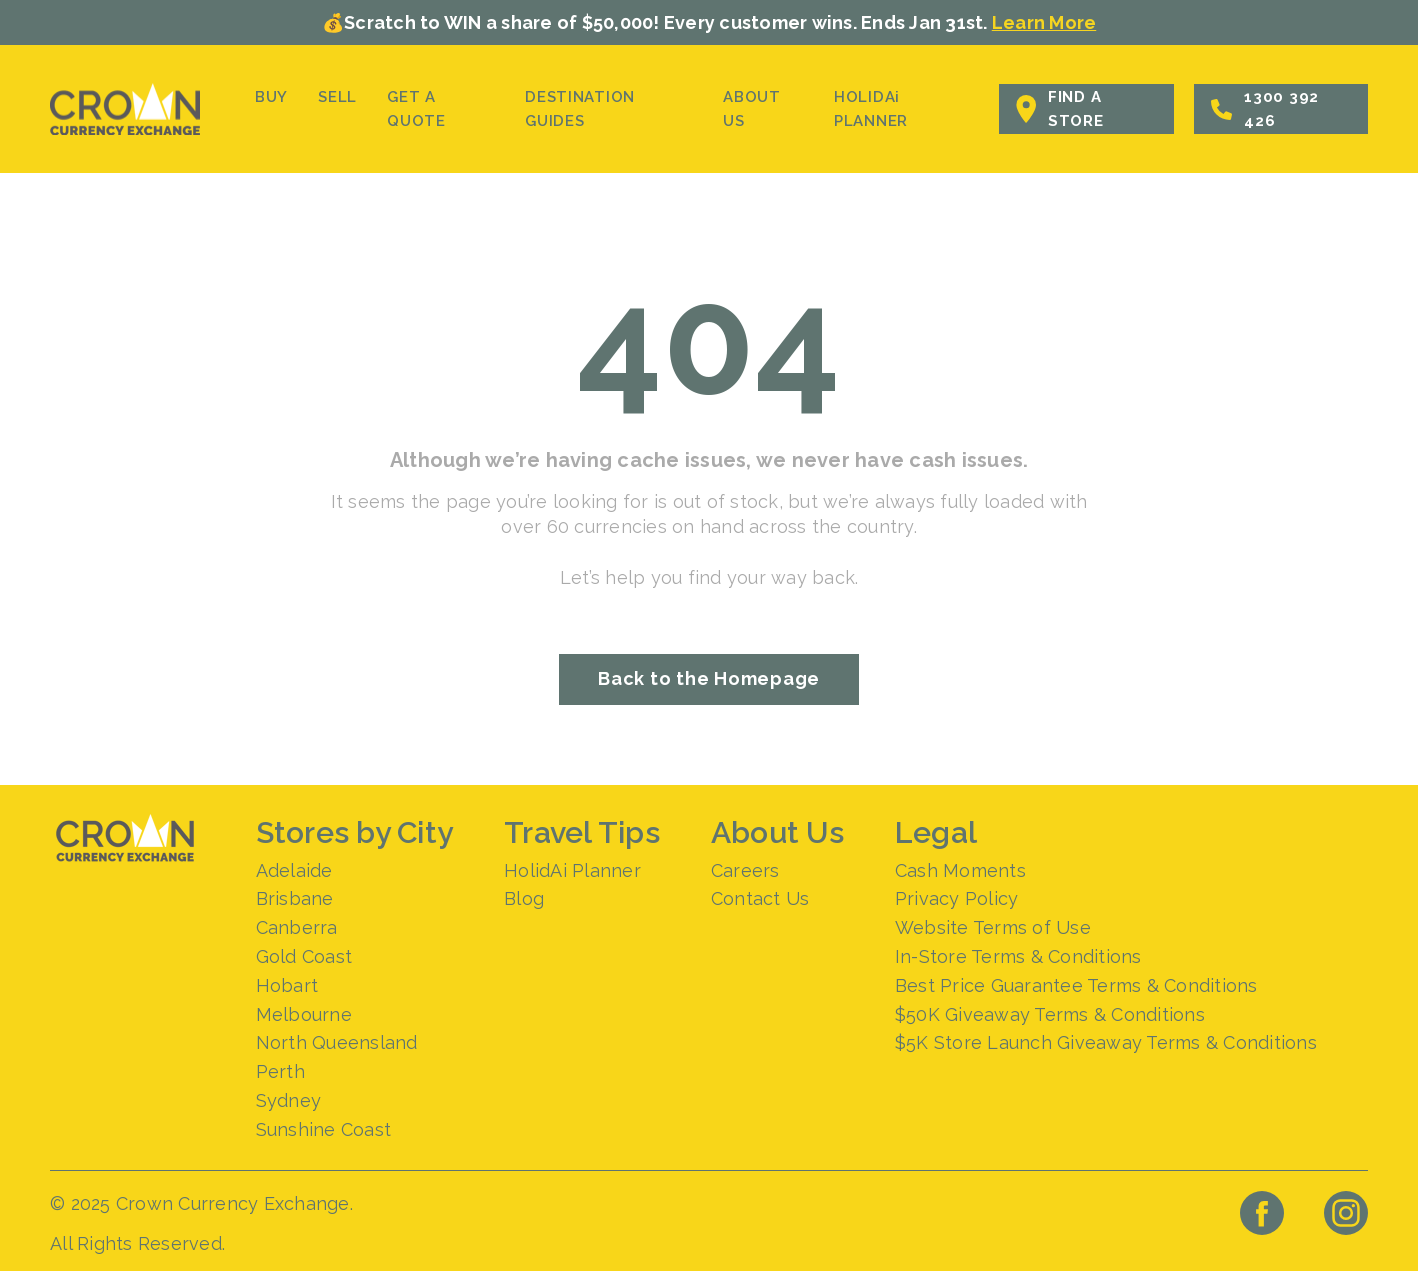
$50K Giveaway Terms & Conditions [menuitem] (1050, 1014)
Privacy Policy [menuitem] (957, 898)
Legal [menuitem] (936, 832)
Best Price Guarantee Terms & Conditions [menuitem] (1076, 985)
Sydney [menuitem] (289, 1100)
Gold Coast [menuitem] (304, 956)
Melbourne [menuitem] (304, 1014)
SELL (337, 97)
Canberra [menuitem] (297, 927)
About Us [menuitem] (777, 832)
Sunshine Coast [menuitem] (324, 1129)
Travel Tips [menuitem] (582, 832)
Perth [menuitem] (280, 1071)
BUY (271, 97)
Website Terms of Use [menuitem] (993, 927)
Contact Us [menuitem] (760, 898)
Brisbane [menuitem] (295, 898)
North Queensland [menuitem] (337, 1042)
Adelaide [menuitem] (294, 870)
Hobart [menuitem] (287, 985)
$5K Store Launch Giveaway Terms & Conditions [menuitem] (1106, 1042)
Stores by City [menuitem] (355, 832)
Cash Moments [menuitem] (960, 870)
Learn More (1044, 22)
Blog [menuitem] (524, 898)
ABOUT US (752, 109)
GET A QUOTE (416, 109)
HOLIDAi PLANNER (871, 109)
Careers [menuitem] (745, 870)
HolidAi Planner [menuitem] (572, 870)
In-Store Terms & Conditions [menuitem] (1018, 956)
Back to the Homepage (709, 678)
